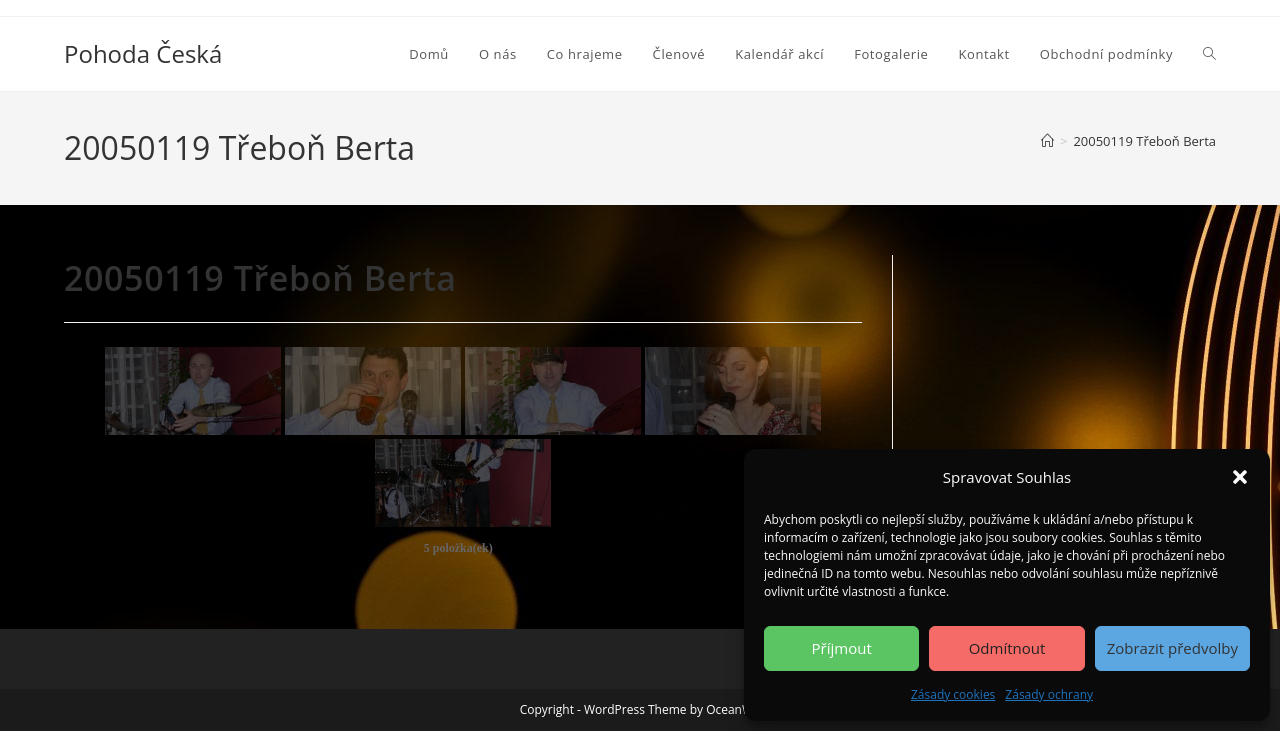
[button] (1240, 477)
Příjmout (842, 648)
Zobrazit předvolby (1172, 648)
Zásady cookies (953, 694)
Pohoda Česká (143, 53)
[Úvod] (1047, 141)
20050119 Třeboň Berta (1144, 141)
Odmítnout (1007, 648)
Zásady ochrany (1049, 694)
